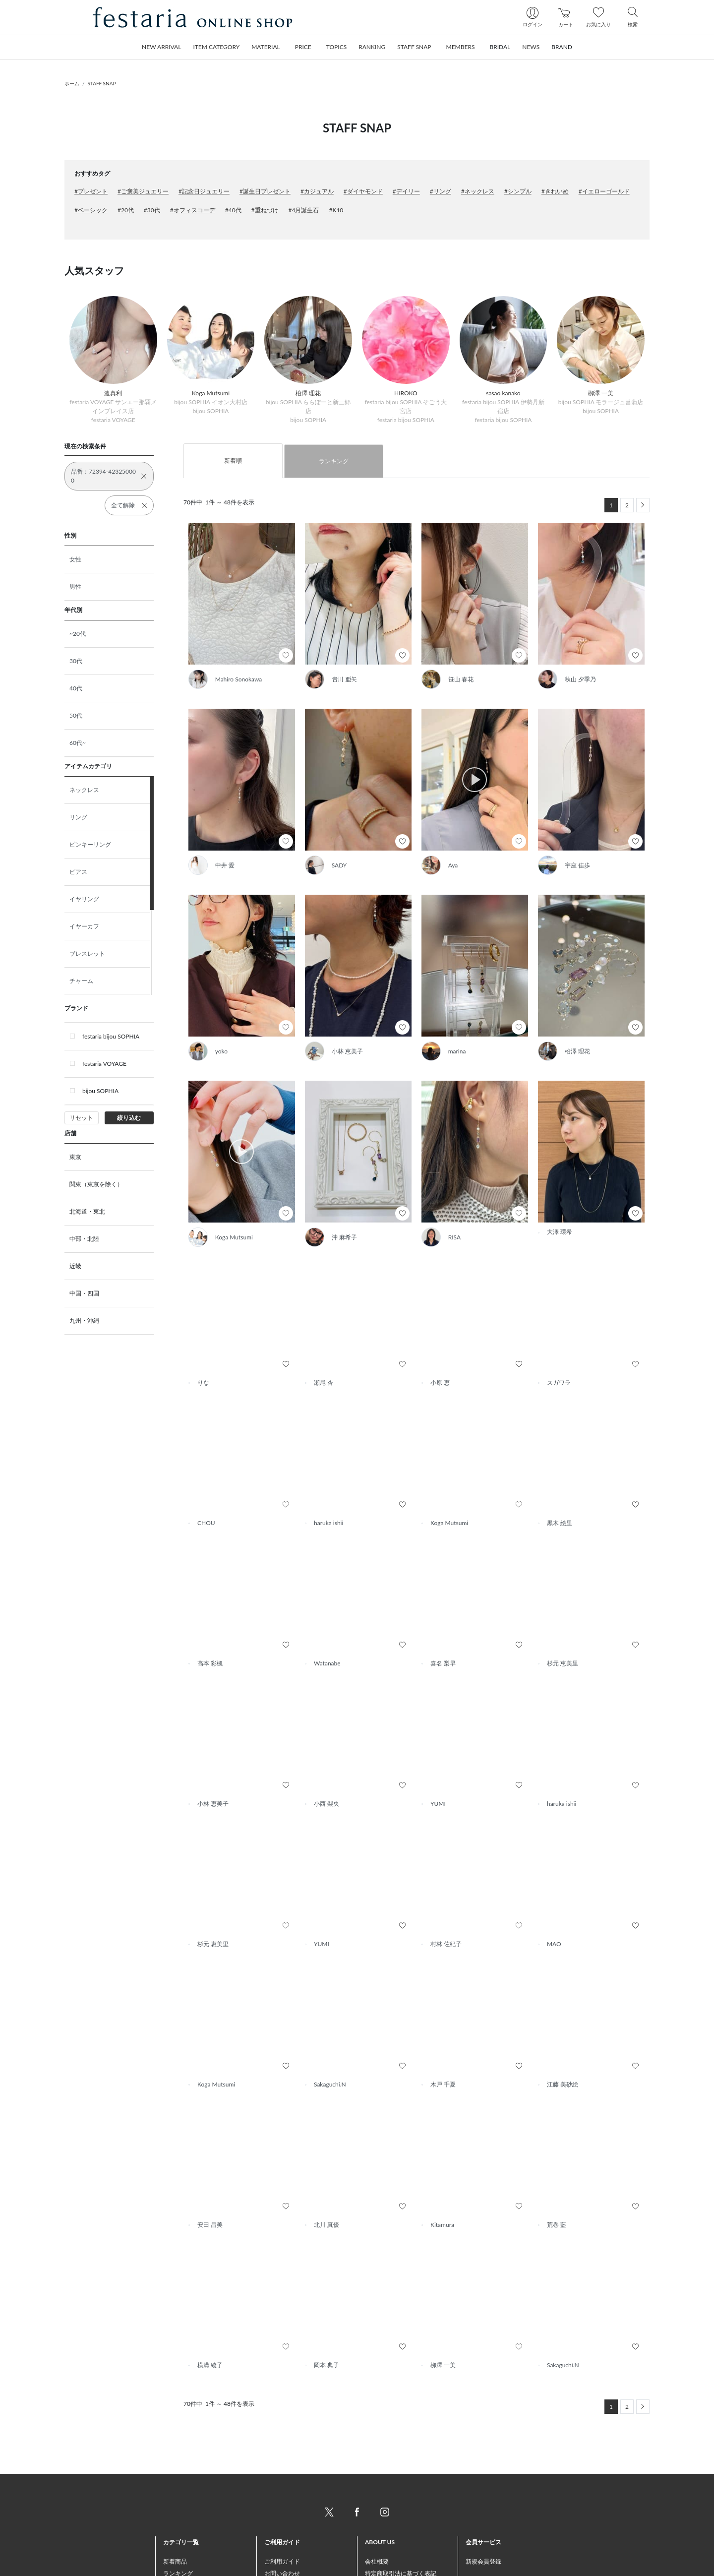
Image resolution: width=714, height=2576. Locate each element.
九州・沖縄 (84, 1320)
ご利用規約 (380, 2539)
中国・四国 (84, 1293)
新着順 (233, 460)
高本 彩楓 (210, 1617)
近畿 (75, 1266)
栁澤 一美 (443, 2319)
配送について (282, 2551)
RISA (436, 1196)
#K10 (336, 210)
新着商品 (175, 2515)
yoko (221, 1051)
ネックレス (84, 790)
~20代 (77, 633)
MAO (554, 1898)
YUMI (438, 1758)
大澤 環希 (559, 1196)
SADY (339, 865)
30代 (75, 661)
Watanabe (327, 1617)
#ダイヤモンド (363, 191)
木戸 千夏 (443, 2038)
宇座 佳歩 (577, 865)
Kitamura (442, 2179)
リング (78, 817)
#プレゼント (91, 191)
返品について (282, 2563)
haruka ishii (328, 1477)
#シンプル (518, 191)
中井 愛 (225, 865)
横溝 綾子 (210, 2319)
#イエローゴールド (604, 191)
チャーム (81, 980)
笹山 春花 (461, 679)
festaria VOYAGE (104, 1063)
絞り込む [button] (129, 1117)
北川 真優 (326, 2179)
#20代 (126, 210)
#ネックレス (477, 191)
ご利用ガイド (282, 2515)
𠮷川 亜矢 (344, 679)
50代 (75, 715)
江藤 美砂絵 (562, 2038)
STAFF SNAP (102, 83)
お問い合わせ (282, 2527)
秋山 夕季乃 (580, 679)
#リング (440, 191)
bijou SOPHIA (100, 1091)
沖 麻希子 (326, 1196)
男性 (75, 586)
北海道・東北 (87, 1211)
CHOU (206, 1477)
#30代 (152, 210)
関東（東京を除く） (96, 1184)
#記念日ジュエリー (204, 191)
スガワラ (559, 1337)
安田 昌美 (210, 2179)
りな (203, 1337)
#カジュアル (317, 191)
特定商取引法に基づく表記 (400, 2527)
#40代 (233, 210)
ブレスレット (87, 953)
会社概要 (377, 2515)
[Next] (643, 505)
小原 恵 (440, 1337)
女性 (75, 559)
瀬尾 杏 (323, 1337)
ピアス (78, 871)
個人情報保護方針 (389, 2551)
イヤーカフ (84, 926)
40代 (75, 688)
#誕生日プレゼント (265, 191)
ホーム (71, 83)
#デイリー (406, 191)
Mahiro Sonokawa (238, 679)
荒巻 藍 (556, 2179)
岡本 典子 (326, 2319)
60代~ (77, 742)
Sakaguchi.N (330, 2038)
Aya (453, 865)
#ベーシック (91, 210)
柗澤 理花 (577, 1051)
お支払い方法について (294, 2539)
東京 (75, 1157)
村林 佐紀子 (446, 1898)
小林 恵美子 (347, 1051)
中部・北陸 (84, 1238)
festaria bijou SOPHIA (110, 1036)
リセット (81, 1117)
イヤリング (84, 899)
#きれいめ (555, 191)
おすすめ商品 (181, 2539)
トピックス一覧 (184, 2563)
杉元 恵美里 (562, 1617)
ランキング (334, 461)
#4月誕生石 (304, 210)
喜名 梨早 (443, 1617)
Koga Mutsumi (216, 1196)
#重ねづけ (265, 210)
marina (457, 1051)
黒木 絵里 (559, 1477)
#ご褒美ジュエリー (143, 191)
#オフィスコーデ (192, 210)
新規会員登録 (483, 2515)
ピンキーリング (90, 844)
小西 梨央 (326, 1758)
